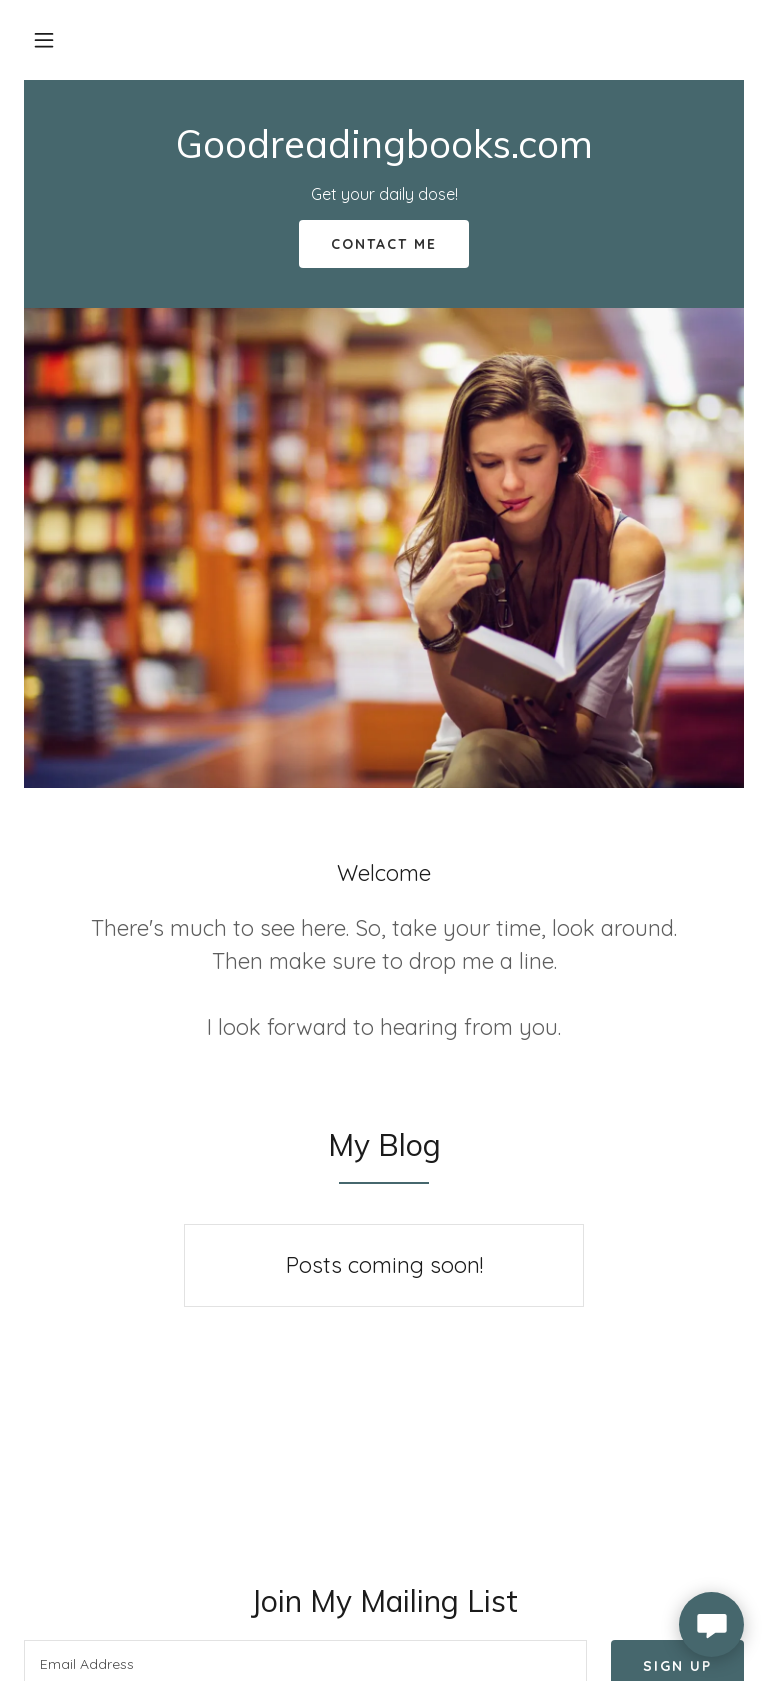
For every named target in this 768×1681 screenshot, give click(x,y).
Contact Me (384, 244)
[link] (384, 152)
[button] (44, 40)
